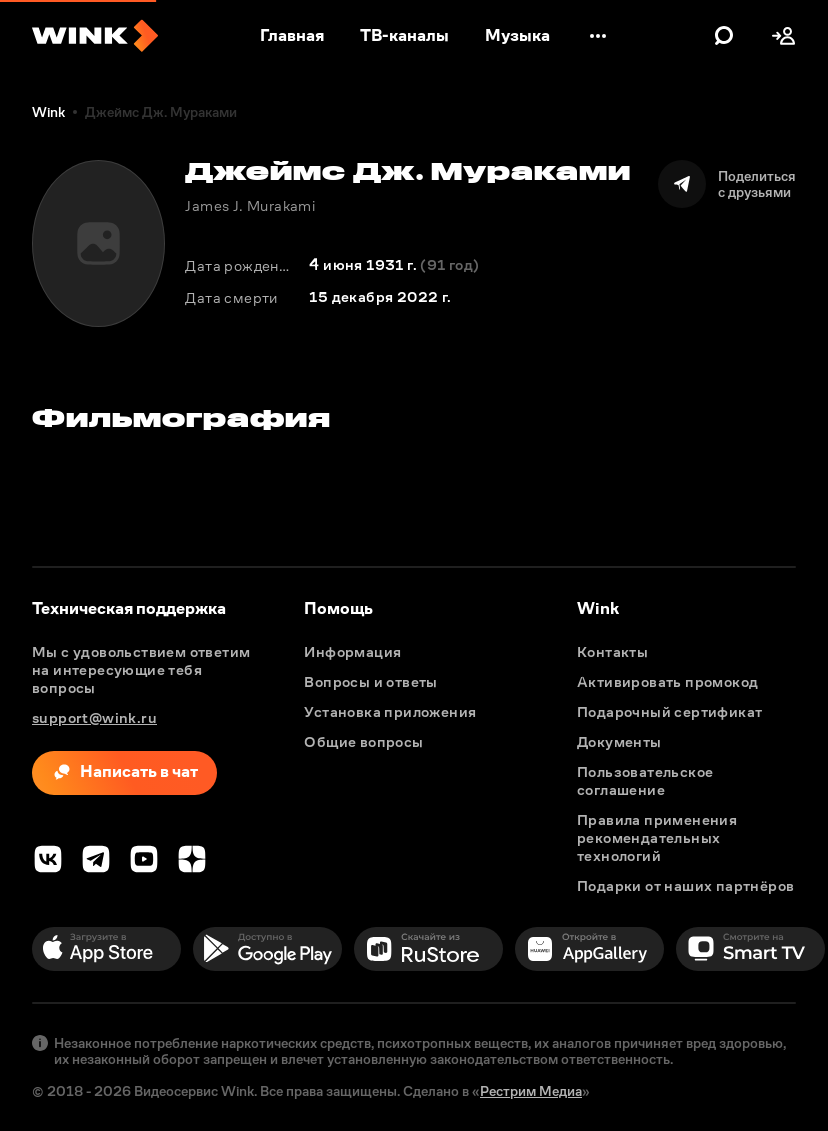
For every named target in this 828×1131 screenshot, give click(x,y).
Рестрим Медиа (531, 1091)
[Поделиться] (727, 184)
